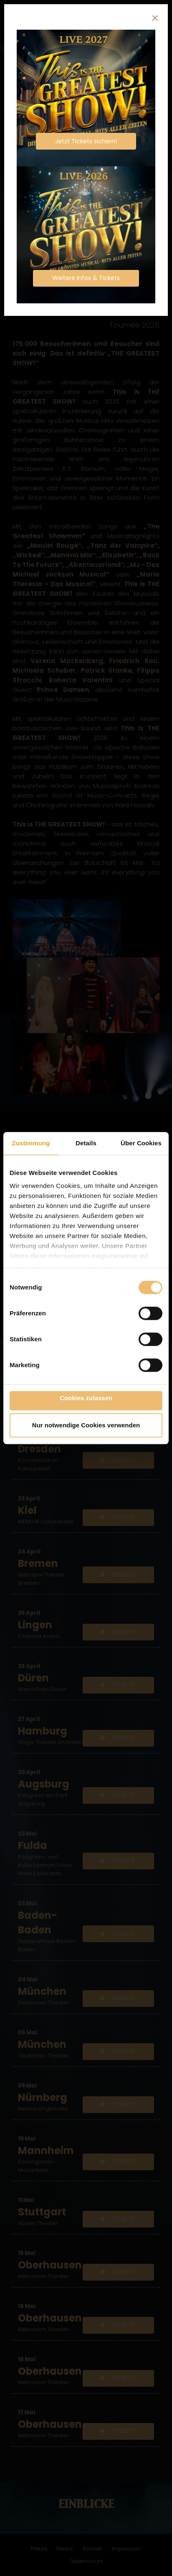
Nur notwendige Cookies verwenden (86, 1425)
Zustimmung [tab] (31, 1143)
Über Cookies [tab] (141, 1143)
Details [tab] (86, 1143)
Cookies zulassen (86, 1397)
